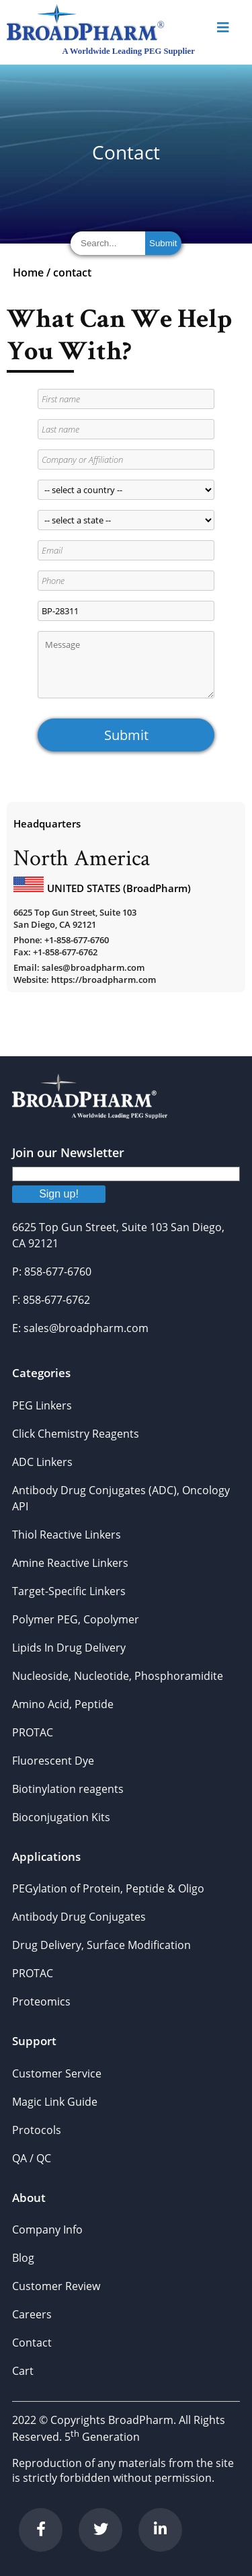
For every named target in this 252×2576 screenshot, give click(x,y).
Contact (32, 2342)
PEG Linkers (42, 1405)
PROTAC (32, 1732)
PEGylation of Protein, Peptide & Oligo (108, 1888)
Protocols (36, 2130)
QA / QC (31, 2158)
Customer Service (56, 2073)
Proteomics (41, 2001)
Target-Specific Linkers (69, 1591)
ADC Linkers (42, 1462)
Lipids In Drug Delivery (69, 1647)
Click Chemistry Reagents (75, 1433)
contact (72, 272)
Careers (32, 2314)
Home (28, 272)
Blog (23, 2257)
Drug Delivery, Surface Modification (101, 1945)
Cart (23, 2370)
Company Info (47, 2229)
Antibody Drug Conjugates (79, 1916)
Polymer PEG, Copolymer (75, 1619)
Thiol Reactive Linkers (66, 1534)
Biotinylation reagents (68, 1788)
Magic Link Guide (54, 2101)
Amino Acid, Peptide (63, 1704)
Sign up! (59, 1194)
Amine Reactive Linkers (70, 1562)
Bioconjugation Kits (61, 1817)
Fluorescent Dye (53, 1760)
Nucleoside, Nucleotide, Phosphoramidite (117, 1675)
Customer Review (56, 2286)
